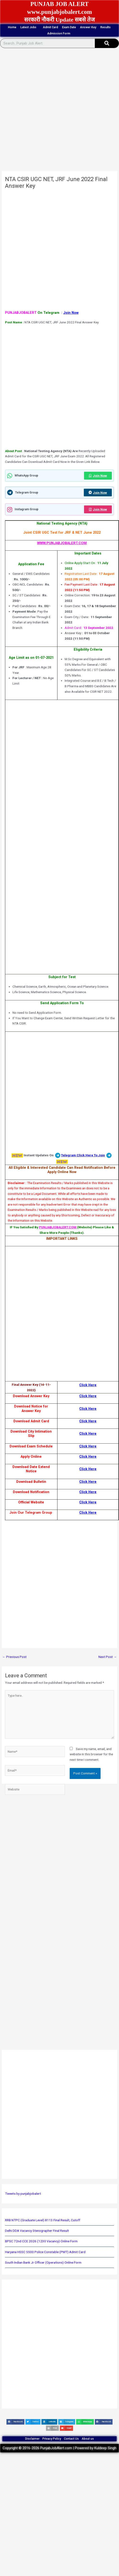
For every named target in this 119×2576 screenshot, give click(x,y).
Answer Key (88, 27)
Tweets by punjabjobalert (23, 2193)
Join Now (71, 312)
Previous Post (14, 1657)
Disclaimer (32, 2438)
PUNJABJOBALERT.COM (58, 1227)
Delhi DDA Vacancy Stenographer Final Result (37, 2231)
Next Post (107, 1657)
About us (88, 2438)
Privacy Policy (51, 2438)
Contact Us (71, 2438)
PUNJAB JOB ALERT (59, 4)
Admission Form (60, 33)
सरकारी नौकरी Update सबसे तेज (59, 20)
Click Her (86, 1512)
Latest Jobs (29, 27)
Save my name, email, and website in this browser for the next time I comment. (91, 1754)
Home (12, 27)
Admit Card (50, 27)
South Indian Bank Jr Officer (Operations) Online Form (43, 2262)
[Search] (107, 43)
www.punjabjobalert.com (59, 12)
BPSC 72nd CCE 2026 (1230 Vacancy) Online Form (41, 2241)
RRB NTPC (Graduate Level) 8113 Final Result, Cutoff (42, 2220)
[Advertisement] (58, 111)
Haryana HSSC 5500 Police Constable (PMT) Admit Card (45, 2252)
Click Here (87, 1385)
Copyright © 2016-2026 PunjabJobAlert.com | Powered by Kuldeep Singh (59, 2448)
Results (105, 27)
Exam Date (69, 27)
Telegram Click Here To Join (83, 1155)
